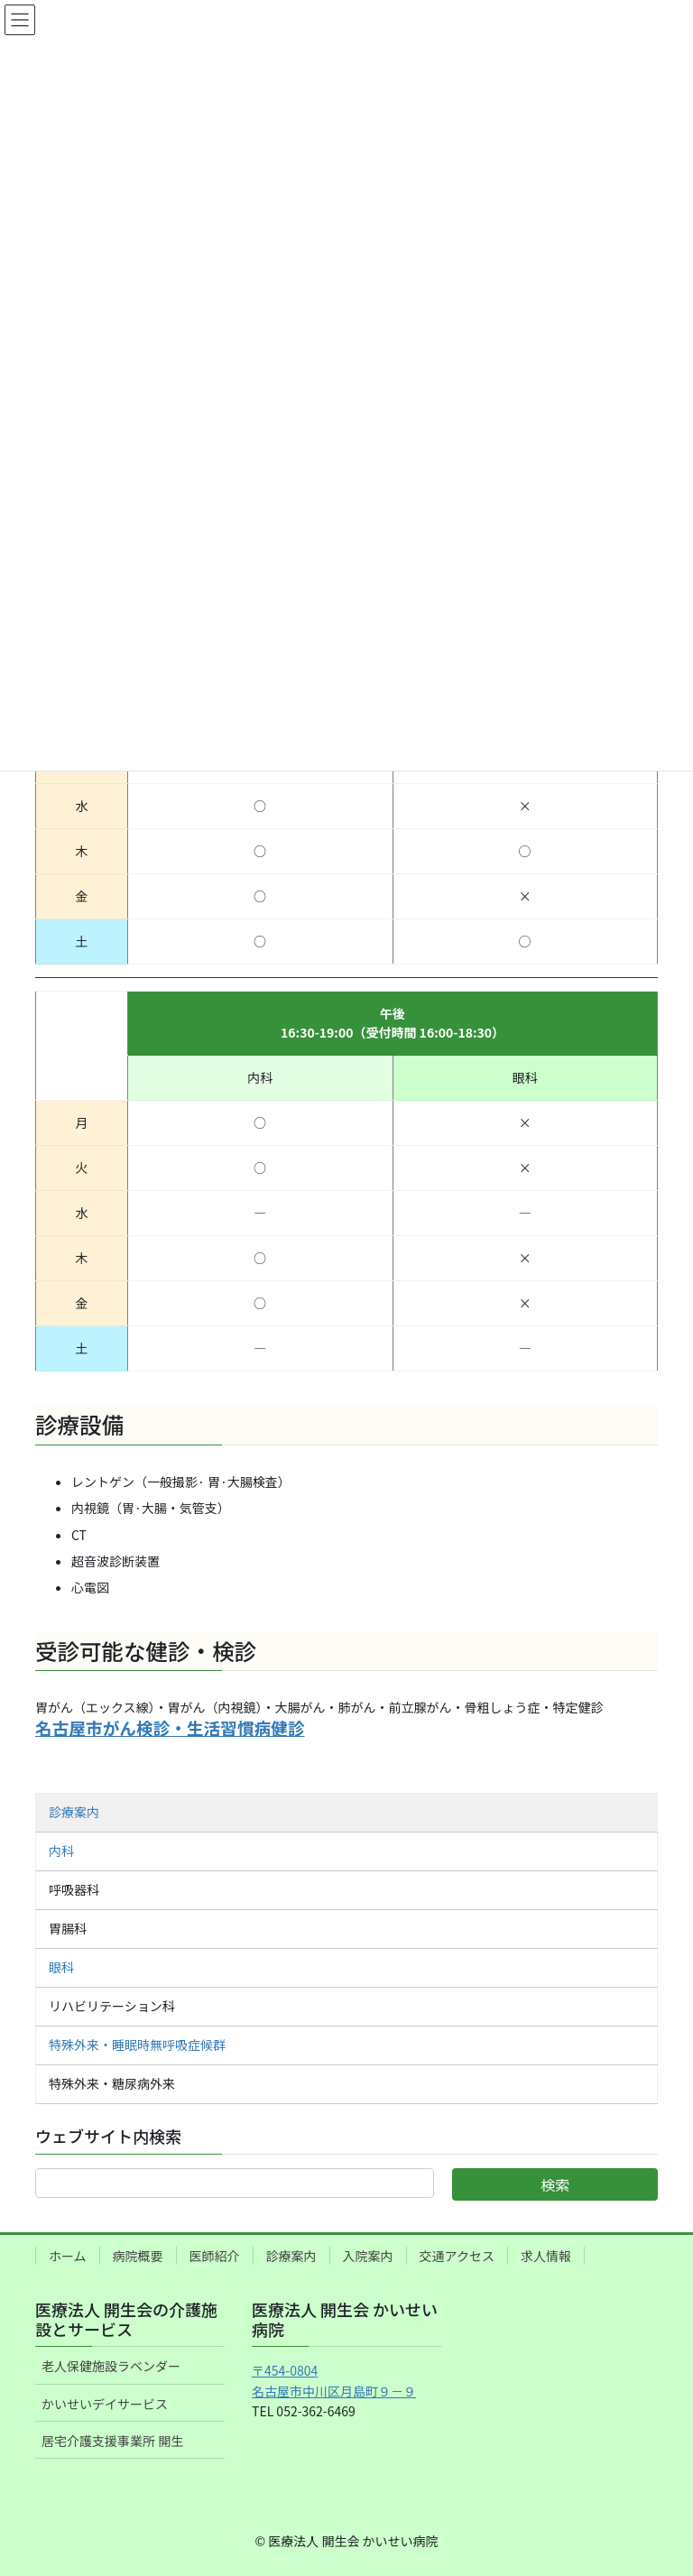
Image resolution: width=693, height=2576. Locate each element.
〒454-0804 (285, 2370)
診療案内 (74, 1812)
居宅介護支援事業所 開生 (112, 2441)
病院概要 (138, 2256)
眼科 (61, 1967)
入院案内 (368, 2256)
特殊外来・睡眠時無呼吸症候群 (137, 2045)
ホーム (68, 2256)
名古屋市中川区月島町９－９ (334, 2391)
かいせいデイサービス (105, 2404)
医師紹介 (214, 2256)
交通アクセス (457, 2256)
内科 (61, 1851)
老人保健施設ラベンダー (111, 2366)
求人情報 (546, 2256)
